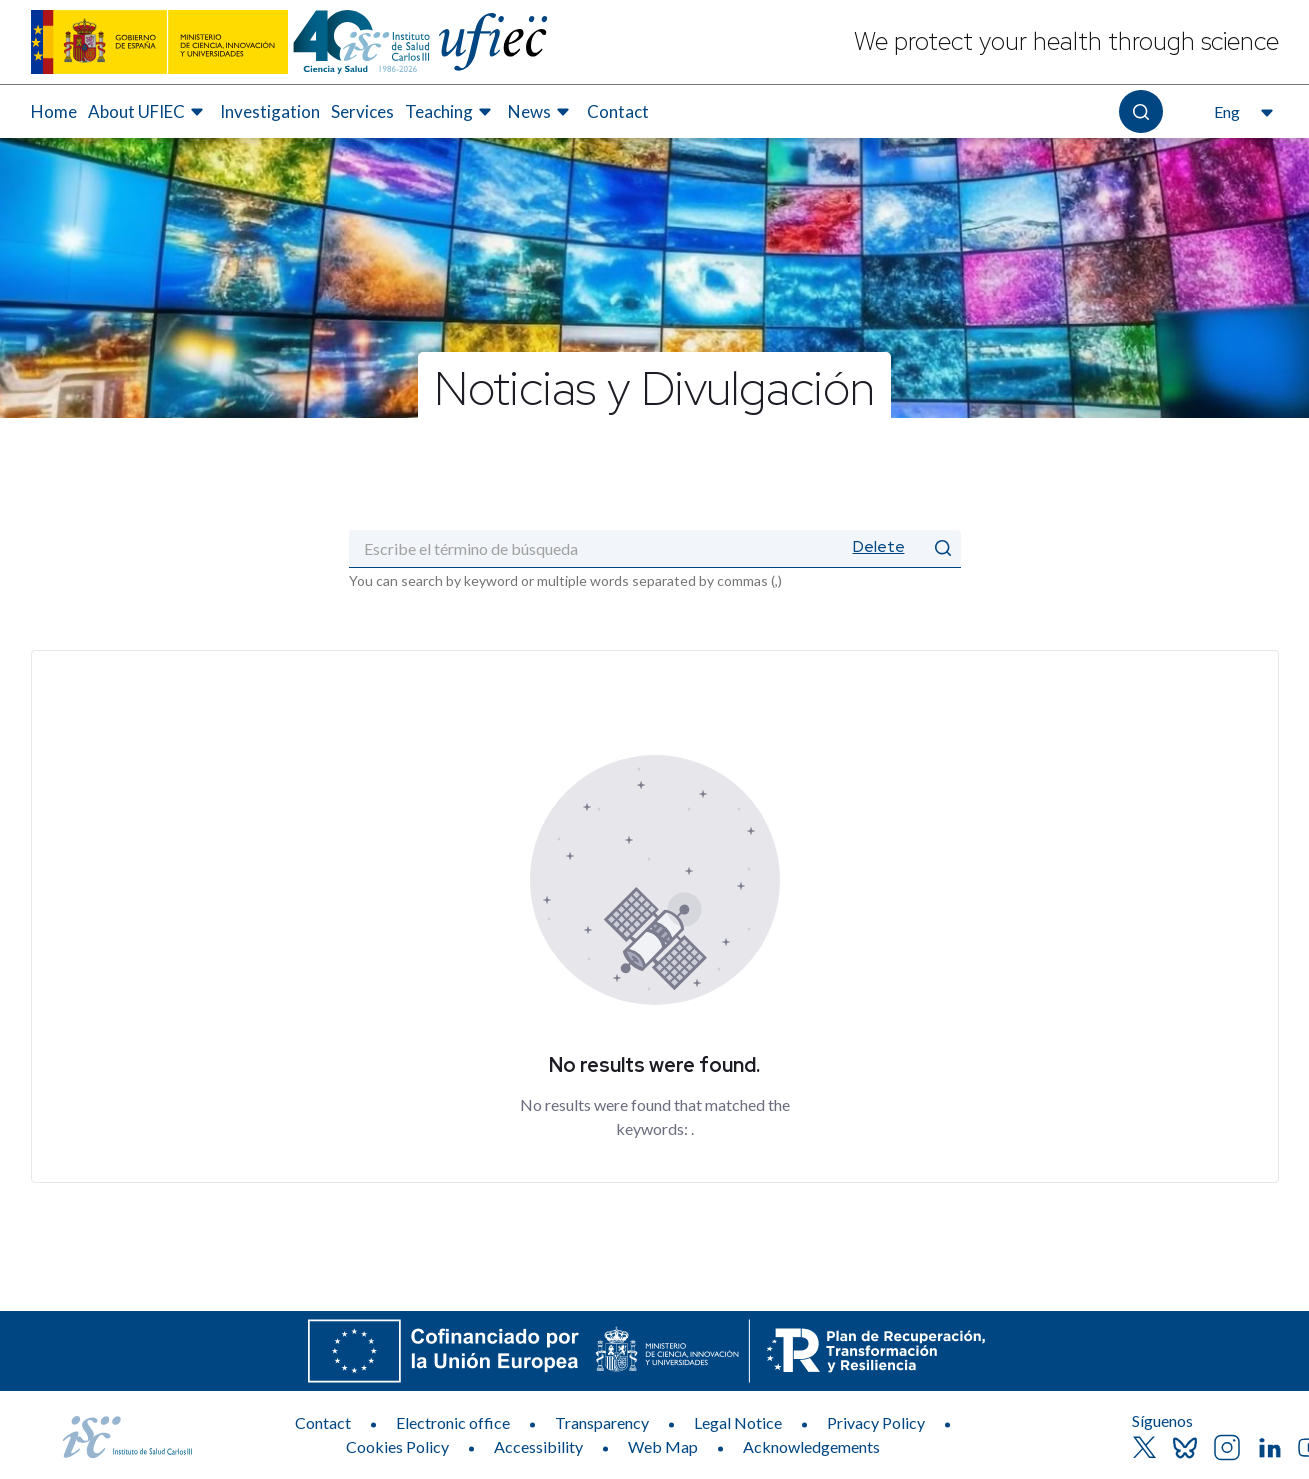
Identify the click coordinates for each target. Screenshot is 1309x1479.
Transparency (602, 1422)
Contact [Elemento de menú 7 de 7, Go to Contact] (618, 111)
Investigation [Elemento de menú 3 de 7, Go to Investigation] (270, 111)
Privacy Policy (876, 1422)
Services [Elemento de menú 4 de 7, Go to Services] (362, 111)
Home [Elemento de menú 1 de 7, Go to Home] (54, 111)
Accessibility (538, 1446)
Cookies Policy (397, 1446)
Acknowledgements (811, 1446)
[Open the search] (1140, 111)
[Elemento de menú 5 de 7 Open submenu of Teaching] (451, 112)
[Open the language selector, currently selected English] (1241, 112)
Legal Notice (738, 1422)
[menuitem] (54, 112)
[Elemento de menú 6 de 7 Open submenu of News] (541, 112)
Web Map (663, 1446)
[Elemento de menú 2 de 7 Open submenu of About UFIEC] (148, 112)
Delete (879, 546)
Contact (323, 1422)
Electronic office (453, 1422)
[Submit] (943, 548)
